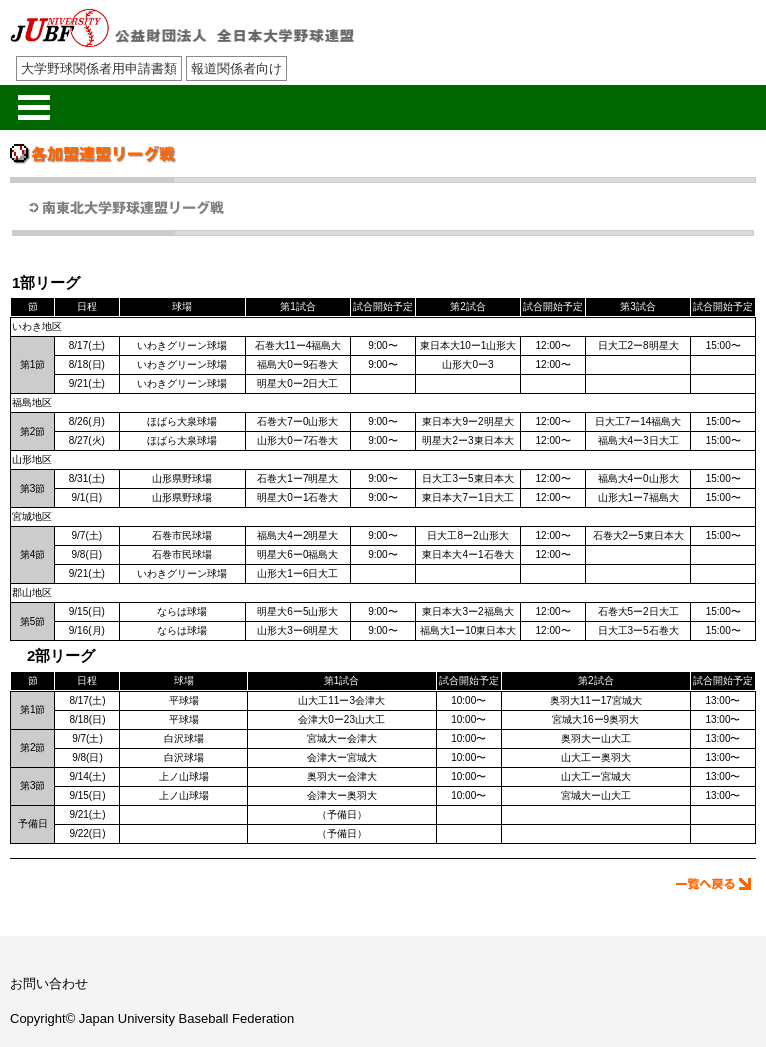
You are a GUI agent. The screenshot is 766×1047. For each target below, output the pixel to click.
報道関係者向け (236, 68)
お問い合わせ (49, 983)
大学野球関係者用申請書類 (99, 68)
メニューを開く (34, 107)
